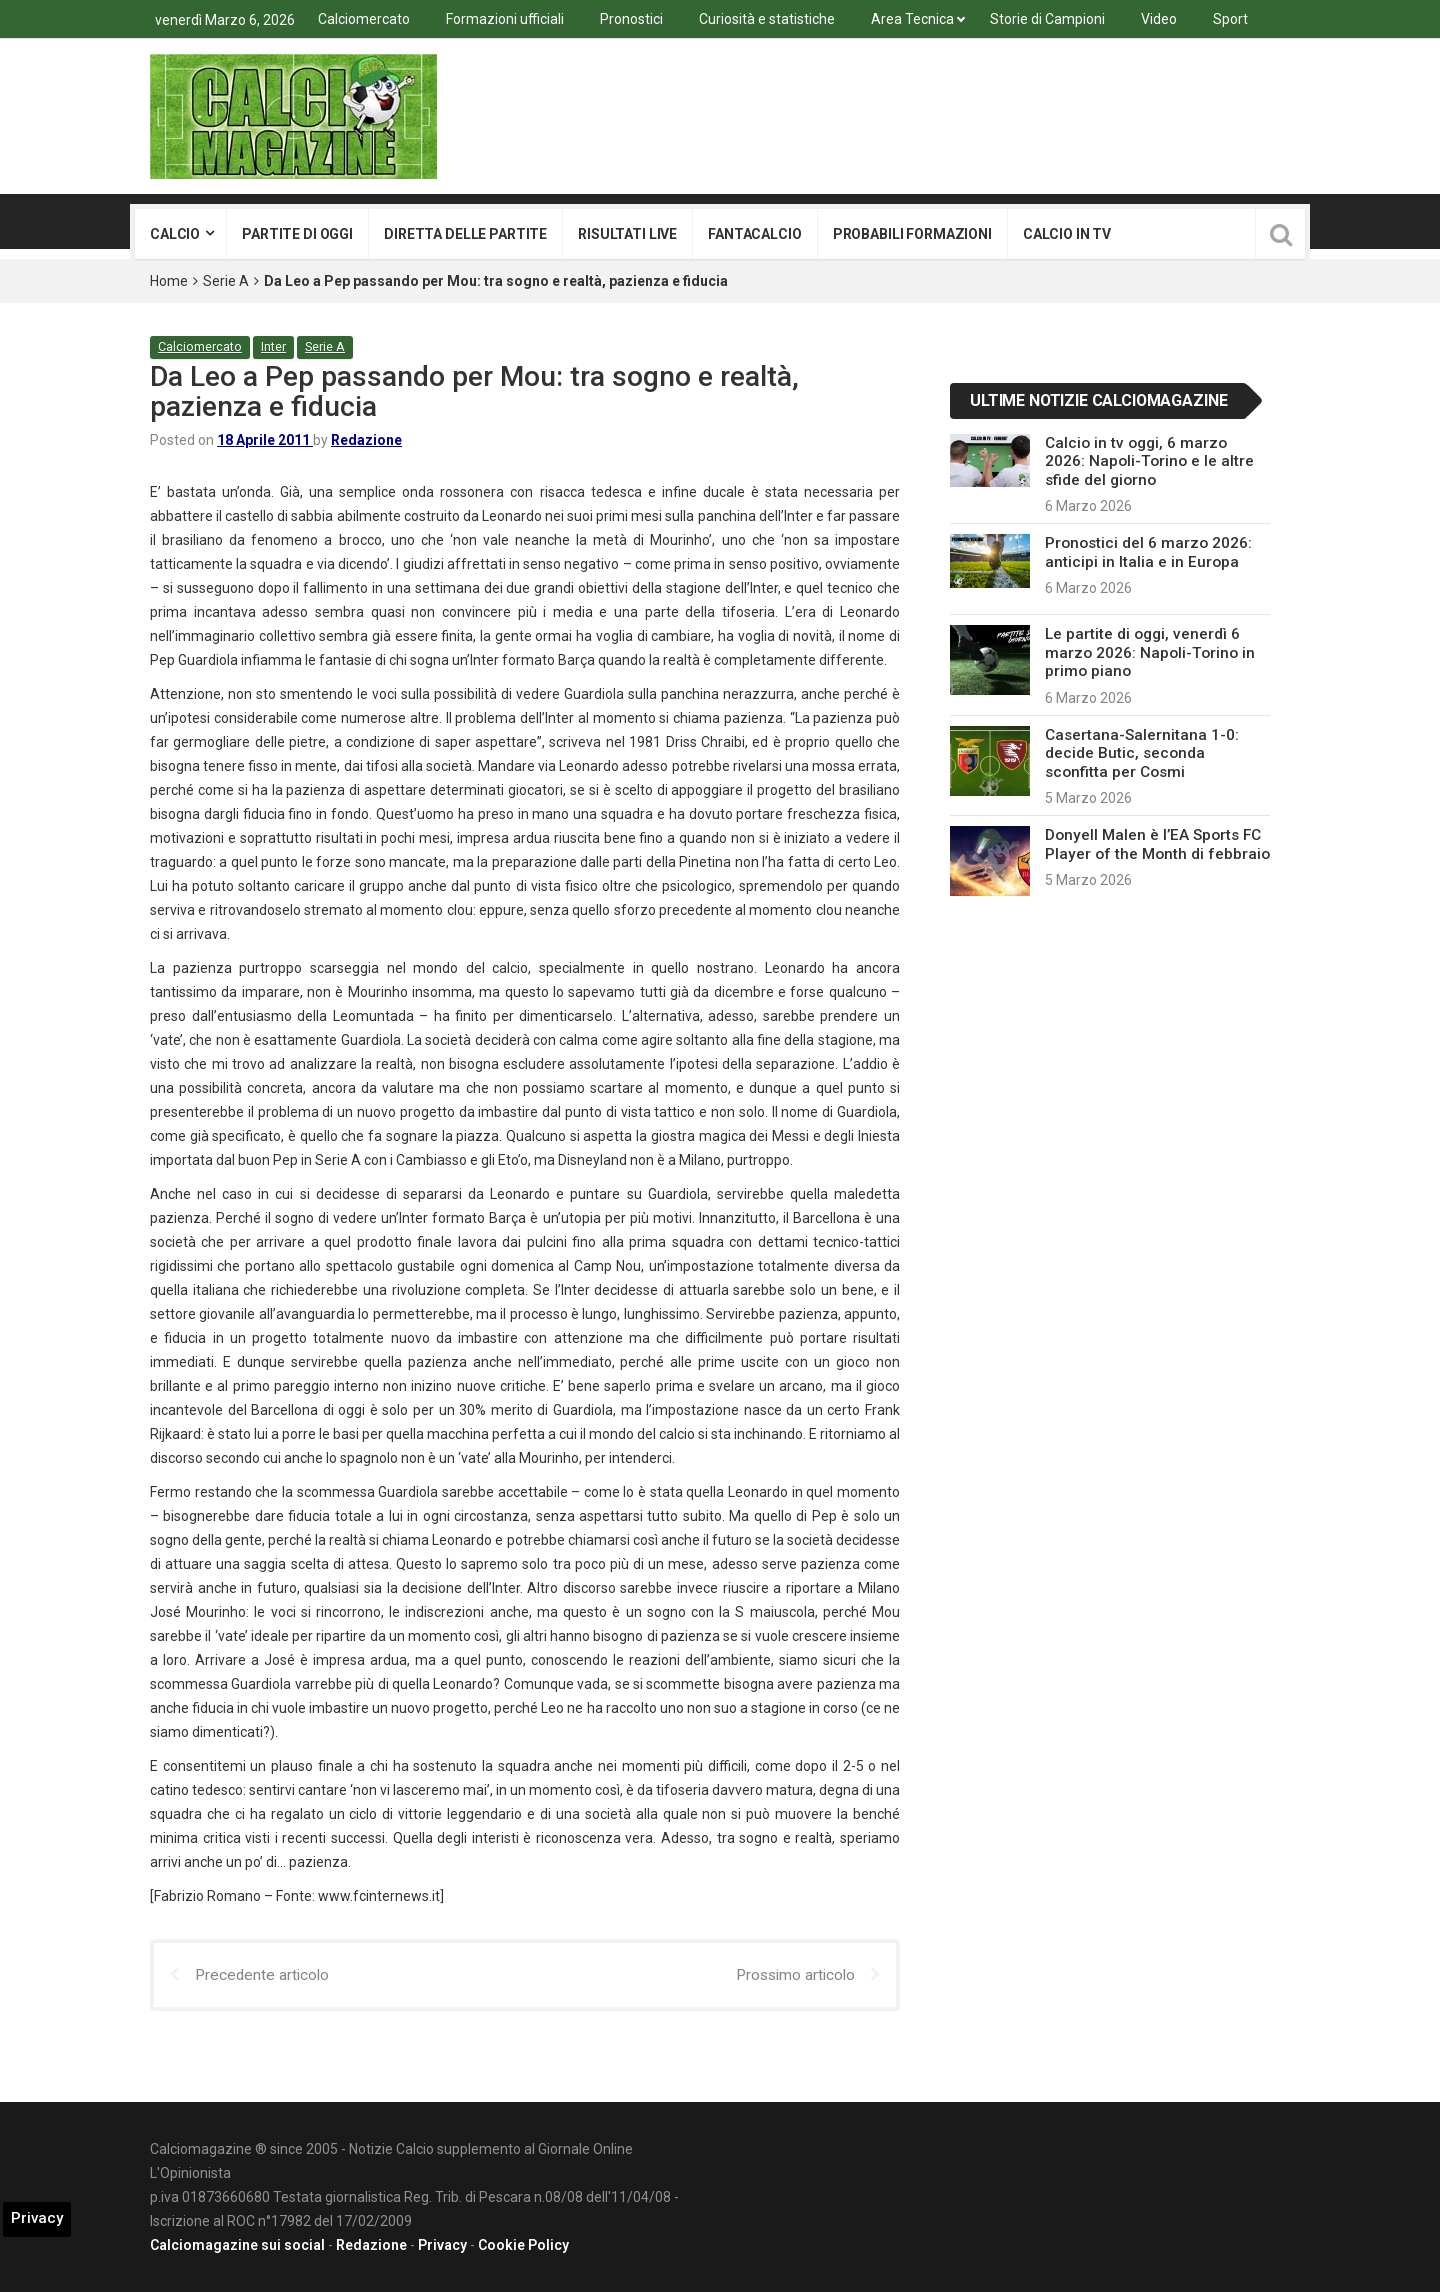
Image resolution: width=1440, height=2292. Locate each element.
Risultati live (627, 234)
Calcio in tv (1067, 234)
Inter (276, 346)
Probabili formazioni (912, 234)
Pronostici (631, 19)
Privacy (442, 2245)
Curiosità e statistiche (767, 19)
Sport (1230, 19)
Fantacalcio (754, 234)
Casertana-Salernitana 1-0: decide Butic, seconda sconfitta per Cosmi (1142, 753)
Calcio (175, 234)
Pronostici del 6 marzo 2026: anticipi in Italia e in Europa (1148, 552)
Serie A (226, 281)
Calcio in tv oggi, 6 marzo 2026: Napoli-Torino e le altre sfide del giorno (1149, 461)
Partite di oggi (297, 234)
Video (1159, 19)
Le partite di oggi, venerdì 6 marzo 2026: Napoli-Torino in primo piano (1150, 652)
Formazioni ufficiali (505, 19)
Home (169, 281)
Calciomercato (364, 19)
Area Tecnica (912, 19)
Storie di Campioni (1047, 19)
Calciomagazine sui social (237, 2245)
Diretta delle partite (465, 234)
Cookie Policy (523, 2245)
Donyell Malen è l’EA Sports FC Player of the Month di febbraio (1157, 844)
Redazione (366, 439)
